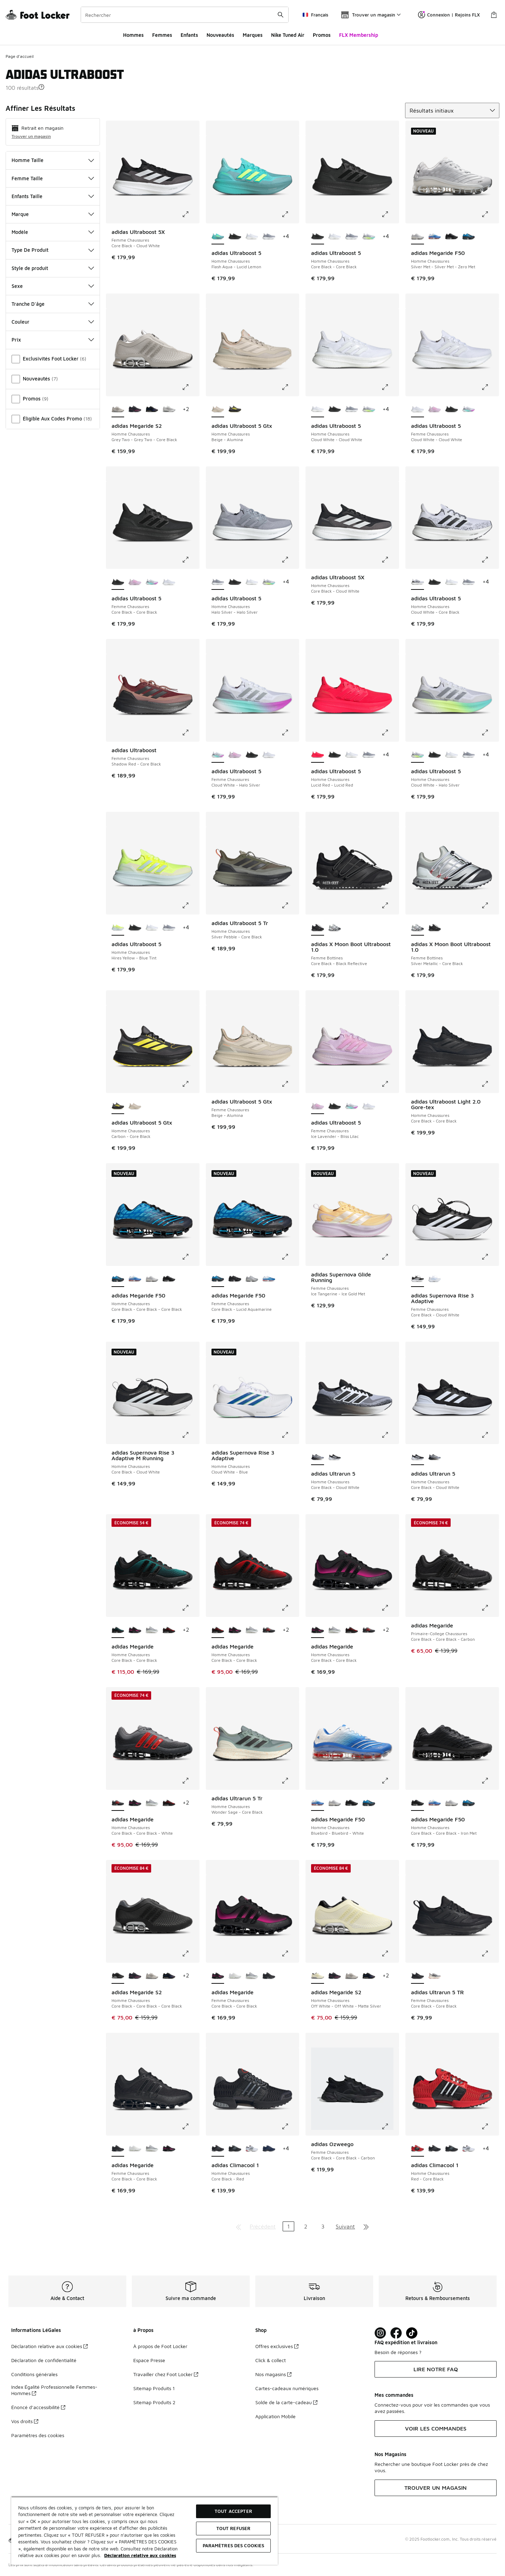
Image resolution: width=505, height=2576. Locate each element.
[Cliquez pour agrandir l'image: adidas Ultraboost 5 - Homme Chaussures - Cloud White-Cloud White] (390, 387)
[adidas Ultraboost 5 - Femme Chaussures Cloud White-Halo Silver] (468, 409)
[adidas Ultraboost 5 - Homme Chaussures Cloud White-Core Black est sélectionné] (417, 582)
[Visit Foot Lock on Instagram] (380, 2333)
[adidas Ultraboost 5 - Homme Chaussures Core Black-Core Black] (234, 236)
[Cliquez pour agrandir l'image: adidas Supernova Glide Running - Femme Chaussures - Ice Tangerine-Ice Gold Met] (390, 1257)
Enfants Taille (53, 196)
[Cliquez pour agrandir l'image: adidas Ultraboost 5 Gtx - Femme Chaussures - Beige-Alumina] (290, 1084)
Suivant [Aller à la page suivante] (345, 2226)
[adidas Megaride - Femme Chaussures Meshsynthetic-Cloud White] (251, 1976)
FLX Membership (358, 35)
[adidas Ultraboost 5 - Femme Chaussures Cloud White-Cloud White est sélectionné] (417, 409)
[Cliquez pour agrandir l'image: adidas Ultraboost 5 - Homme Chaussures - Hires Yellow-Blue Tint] (190, 905)
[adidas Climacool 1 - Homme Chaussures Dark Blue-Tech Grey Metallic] (268, 2149)
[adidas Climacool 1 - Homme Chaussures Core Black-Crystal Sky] (234, 2149)
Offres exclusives (276, 2346)
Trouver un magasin (31, 136)
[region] (144, 2530)
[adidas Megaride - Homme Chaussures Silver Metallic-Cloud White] (152, 1630)
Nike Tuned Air (287, 35)
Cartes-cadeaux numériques (286, 2388)
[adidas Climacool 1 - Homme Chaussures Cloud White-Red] (251, 2149)
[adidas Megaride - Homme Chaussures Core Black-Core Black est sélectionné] (118, 1630)
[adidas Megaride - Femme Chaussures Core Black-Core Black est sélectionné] (217, 1976)
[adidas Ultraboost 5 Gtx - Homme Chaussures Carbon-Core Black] (234, 409)
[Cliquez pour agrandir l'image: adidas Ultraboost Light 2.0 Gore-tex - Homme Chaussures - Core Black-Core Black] (490, 1084)
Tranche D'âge (53, 304)
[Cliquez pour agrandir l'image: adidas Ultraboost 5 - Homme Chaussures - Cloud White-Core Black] (490, 559)
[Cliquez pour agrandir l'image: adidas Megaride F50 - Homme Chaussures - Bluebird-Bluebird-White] (390, 1780)
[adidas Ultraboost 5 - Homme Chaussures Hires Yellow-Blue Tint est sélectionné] (118, 928)
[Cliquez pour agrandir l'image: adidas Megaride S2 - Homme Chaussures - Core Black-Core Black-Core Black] (190, 1953)
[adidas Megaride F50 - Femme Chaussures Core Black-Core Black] (234, 1279)
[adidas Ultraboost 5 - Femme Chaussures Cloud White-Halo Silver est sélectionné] (217, 755)
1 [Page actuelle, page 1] (288, 2226)
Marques (253, 35)
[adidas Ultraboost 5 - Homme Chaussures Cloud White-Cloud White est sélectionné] (317, 409)
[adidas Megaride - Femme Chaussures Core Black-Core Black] (268, 1976)
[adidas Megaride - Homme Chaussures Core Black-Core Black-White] (268, 1630)
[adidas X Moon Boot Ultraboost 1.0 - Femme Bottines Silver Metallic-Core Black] (334, 928)
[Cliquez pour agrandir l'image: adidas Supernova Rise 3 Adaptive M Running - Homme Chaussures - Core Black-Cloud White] (190, 1435)
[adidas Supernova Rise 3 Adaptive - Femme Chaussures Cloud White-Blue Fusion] (434, 1279)
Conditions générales (34, 2374)
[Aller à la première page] (238, 2226)
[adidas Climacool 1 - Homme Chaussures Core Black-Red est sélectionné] (217, 2149)
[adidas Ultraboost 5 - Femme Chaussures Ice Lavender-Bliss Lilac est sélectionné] (317, 1106)
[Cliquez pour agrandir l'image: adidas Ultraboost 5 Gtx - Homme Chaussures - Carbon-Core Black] (190, 1084)
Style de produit (53, 268)
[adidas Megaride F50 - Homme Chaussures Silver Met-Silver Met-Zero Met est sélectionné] (417, 236)
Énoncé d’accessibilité (38, 2407)
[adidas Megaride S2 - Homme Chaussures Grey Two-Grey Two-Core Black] (152, 1976)
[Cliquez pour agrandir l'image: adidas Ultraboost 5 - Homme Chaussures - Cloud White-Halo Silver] (490, 732)
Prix (53, 340)
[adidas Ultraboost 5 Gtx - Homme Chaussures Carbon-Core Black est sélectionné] (118, 1106)
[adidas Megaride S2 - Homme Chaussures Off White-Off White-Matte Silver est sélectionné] (317, 1976)
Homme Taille (53, 160)
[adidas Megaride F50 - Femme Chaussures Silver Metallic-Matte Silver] (251, 1279)
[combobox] (184, 14)
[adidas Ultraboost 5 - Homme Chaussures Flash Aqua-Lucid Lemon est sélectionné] (217, 236)
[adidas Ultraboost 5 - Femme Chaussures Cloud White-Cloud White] (168, 582)
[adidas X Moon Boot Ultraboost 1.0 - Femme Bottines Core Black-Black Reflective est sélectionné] (317, 928)
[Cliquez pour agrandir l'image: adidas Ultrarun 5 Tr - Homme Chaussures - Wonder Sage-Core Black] (290, 1780)
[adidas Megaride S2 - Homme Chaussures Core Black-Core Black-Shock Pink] (134, 409)
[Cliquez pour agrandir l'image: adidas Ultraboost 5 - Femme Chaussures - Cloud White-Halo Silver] (290, 732)
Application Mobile (275, 2416)
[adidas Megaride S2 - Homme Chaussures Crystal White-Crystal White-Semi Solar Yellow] (168, 409)
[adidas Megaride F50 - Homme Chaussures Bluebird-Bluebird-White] (434, 236)
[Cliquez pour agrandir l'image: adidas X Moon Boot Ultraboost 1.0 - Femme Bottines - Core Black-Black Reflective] (390, 905)
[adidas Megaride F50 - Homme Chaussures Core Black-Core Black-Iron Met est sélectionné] (417, 1803)
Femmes (162, 35)
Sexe (53, 286)
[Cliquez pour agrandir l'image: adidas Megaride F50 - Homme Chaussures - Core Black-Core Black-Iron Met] (490, 1780)
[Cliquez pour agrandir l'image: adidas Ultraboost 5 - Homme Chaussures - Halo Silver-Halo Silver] (290, 559)
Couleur (53, 322)
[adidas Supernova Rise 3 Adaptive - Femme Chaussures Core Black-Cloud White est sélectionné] (417, 1279)
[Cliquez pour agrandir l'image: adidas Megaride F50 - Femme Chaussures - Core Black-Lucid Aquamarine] (290, 1257)
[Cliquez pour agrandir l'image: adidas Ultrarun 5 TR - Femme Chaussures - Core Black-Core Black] (490, 1953)
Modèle (53, 232)
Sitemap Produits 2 (154, 2402)
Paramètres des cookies (37, 2435)
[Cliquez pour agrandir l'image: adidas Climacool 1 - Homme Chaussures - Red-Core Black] (490, 2126)
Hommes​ (133, 35)
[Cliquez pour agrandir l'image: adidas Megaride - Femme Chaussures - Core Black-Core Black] (290, 1953)
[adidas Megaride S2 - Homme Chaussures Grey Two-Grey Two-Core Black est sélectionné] (118, 409)
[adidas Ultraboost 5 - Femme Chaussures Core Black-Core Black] (451, 409)
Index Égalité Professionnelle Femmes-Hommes (54, 2390)
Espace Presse (149, 2360)
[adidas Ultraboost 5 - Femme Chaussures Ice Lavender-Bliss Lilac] (434, 409)
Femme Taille (53, 178)
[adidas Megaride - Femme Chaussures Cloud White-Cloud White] (234, 1976)
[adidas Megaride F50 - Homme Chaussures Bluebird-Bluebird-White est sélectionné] (317, 1803)
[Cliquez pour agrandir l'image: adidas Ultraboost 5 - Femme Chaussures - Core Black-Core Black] (190, 559)
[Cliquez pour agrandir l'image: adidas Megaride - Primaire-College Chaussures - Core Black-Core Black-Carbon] (490, 1608)
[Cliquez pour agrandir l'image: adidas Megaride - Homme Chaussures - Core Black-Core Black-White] (190, 1780)
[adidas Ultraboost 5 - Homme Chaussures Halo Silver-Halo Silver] (268, 236)
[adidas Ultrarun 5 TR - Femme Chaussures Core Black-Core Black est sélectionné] (417, 1976)
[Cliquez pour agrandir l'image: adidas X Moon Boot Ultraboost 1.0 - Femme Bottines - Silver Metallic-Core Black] (490, 905)
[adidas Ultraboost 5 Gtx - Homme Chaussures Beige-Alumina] (134, 1106)
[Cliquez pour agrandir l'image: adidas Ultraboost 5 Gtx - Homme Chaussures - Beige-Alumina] (290, 387)
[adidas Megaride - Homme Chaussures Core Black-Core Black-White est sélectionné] (118, 1803)
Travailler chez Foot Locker (165, 2374)
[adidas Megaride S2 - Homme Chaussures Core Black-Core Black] (152, 409)
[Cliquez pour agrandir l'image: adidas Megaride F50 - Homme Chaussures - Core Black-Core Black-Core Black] (190, 1257)
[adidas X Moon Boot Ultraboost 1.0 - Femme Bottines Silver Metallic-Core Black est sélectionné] (417, 928)
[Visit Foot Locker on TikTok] (412, 2333)
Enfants (189, 35)
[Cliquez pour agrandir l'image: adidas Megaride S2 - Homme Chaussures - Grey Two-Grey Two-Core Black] (190, 387)
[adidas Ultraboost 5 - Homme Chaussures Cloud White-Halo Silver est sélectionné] (417, 755)
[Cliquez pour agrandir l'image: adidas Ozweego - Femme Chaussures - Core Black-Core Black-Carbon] (390, 2126)
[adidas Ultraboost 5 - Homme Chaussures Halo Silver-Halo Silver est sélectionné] (217, 582)
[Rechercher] (184, 14)
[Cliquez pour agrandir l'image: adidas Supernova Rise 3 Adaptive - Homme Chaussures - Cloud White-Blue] (290, 1435)
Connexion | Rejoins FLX (449, 14)
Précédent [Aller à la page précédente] (263, 2226)
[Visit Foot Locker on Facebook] (396, 2333)
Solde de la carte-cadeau (286, 2402)
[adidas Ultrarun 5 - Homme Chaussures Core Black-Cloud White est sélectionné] (317, 1457)
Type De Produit (53, 250)
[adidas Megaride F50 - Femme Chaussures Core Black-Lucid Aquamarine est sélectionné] (217, 1279)
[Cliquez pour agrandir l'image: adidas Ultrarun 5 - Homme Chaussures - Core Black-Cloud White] (390, 1435)
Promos (322, 35)
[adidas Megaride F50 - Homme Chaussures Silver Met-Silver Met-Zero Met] (152, 1279)
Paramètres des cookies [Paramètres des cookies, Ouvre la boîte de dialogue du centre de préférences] (233, 2545)
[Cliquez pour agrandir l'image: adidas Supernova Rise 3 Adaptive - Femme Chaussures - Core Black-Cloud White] (490, 1257)
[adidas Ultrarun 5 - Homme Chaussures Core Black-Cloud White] (334, 1457)
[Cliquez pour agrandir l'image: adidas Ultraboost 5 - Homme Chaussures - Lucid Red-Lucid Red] (390, 732)
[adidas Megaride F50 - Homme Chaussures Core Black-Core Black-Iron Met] (451, 236)
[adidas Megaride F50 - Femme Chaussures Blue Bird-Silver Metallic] (268, 1279)
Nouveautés (220, 35)
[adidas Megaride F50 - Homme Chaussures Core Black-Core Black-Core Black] (468, 236)
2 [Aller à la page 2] (305, 2226)
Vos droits (24, 2421)
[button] (41, 87)
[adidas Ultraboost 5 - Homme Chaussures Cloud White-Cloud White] (251, 236)
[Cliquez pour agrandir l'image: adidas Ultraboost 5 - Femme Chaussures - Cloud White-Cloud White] (490, 387)
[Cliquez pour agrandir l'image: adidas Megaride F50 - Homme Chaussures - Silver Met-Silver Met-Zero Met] (490, 214)
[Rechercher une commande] (280, 14)
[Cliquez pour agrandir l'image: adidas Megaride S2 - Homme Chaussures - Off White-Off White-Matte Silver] (390, 1953)
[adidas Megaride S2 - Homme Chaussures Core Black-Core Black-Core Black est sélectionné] (118, 1976)
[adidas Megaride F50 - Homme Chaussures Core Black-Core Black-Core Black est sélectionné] (118, 1279)
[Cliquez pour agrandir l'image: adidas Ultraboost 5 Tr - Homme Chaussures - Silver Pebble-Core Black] (290, 905)
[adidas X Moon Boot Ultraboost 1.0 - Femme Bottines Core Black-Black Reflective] (434, 928)
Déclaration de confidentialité (43, 2360)
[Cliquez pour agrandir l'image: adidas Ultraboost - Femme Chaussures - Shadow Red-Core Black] (190, 732)
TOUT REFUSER (233, 2528)
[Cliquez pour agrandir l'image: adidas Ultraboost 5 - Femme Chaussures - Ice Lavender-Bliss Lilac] (390, 1084)
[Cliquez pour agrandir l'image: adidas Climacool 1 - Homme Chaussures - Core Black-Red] (290, 2126)
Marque (53, 214)
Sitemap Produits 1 (154, 2388)
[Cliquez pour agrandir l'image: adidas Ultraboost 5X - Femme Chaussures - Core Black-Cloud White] (190, 214)
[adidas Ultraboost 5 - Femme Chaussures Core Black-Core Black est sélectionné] (118, 582)
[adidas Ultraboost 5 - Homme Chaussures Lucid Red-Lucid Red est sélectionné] (317, 755)
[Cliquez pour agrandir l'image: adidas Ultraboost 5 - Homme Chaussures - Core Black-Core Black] (390, 214)
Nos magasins (273, 2374)
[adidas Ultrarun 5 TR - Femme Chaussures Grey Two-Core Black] (434, 1976)
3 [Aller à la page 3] (322, 2226)
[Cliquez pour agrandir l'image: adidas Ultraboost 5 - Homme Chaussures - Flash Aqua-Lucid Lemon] (290, 214)
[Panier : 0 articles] (493, 15)
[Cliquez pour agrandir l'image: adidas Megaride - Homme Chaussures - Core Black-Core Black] (190, 1608)
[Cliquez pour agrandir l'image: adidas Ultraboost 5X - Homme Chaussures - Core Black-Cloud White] (390, 559)
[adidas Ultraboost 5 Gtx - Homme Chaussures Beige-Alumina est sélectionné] (217, 409)
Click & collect (270, 2360)
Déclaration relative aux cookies (49, 2346)
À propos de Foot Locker (160, 2346)
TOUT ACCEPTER (233, 2511)
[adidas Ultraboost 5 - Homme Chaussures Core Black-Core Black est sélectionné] (317, 236)
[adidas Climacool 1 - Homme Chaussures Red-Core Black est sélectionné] (417, 2149)
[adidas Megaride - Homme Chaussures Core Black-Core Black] (134, 1630)
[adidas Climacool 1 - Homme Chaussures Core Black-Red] (434, 2149)
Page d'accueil (20, 56)
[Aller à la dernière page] (366, 2226)
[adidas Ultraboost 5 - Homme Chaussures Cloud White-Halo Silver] (368, 236)
